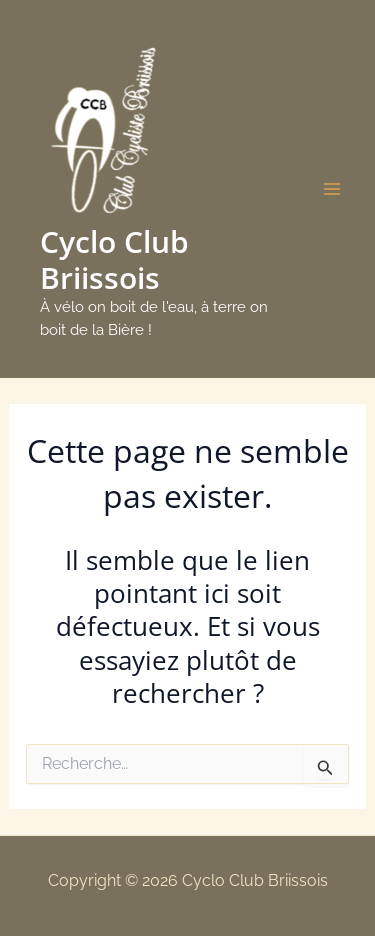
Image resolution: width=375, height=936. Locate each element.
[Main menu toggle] (333, 189)
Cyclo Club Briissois (114, 259)
